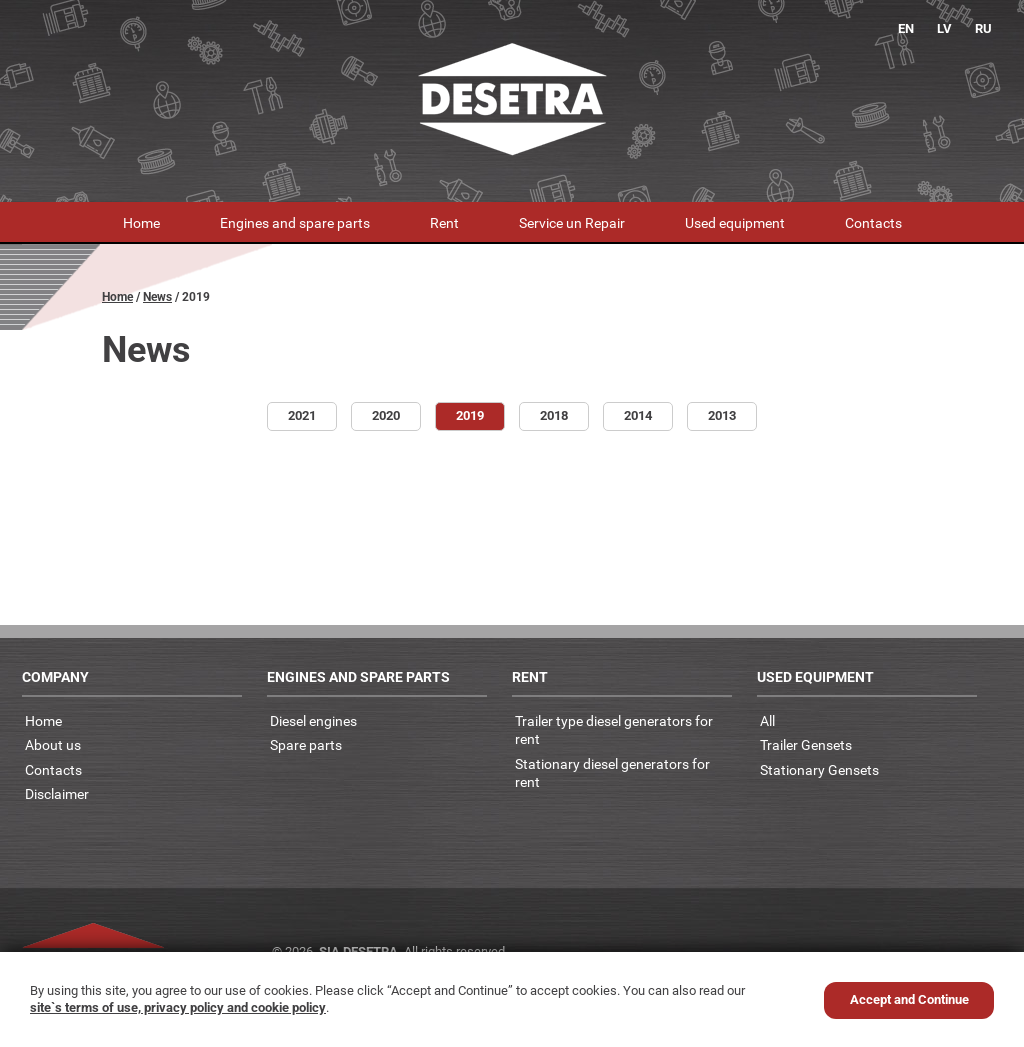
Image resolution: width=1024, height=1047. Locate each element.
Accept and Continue (909, 999)
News (157, 297)
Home (141, 222)
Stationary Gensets (819, 769)
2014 (638, 415)
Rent (444, 222)
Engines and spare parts (295, 222)
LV (944, 28)
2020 (386, 415)
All (767, 720)
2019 (470, 415)
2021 (302, 415)
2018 (554, 415)
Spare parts (306, 744)
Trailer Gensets (806, 744)
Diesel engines (313, 720)
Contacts (873, 222)
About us (53, 744)
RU (983, 28)
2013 (722, 415)
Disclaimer (57, 793)
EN (906, 28)
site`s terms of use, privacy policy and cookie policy (178, 1007)
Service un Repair (572, 222)
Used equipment (735, 222)
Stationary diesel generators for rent (612, 773)
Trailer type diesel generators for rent (614, 730)
